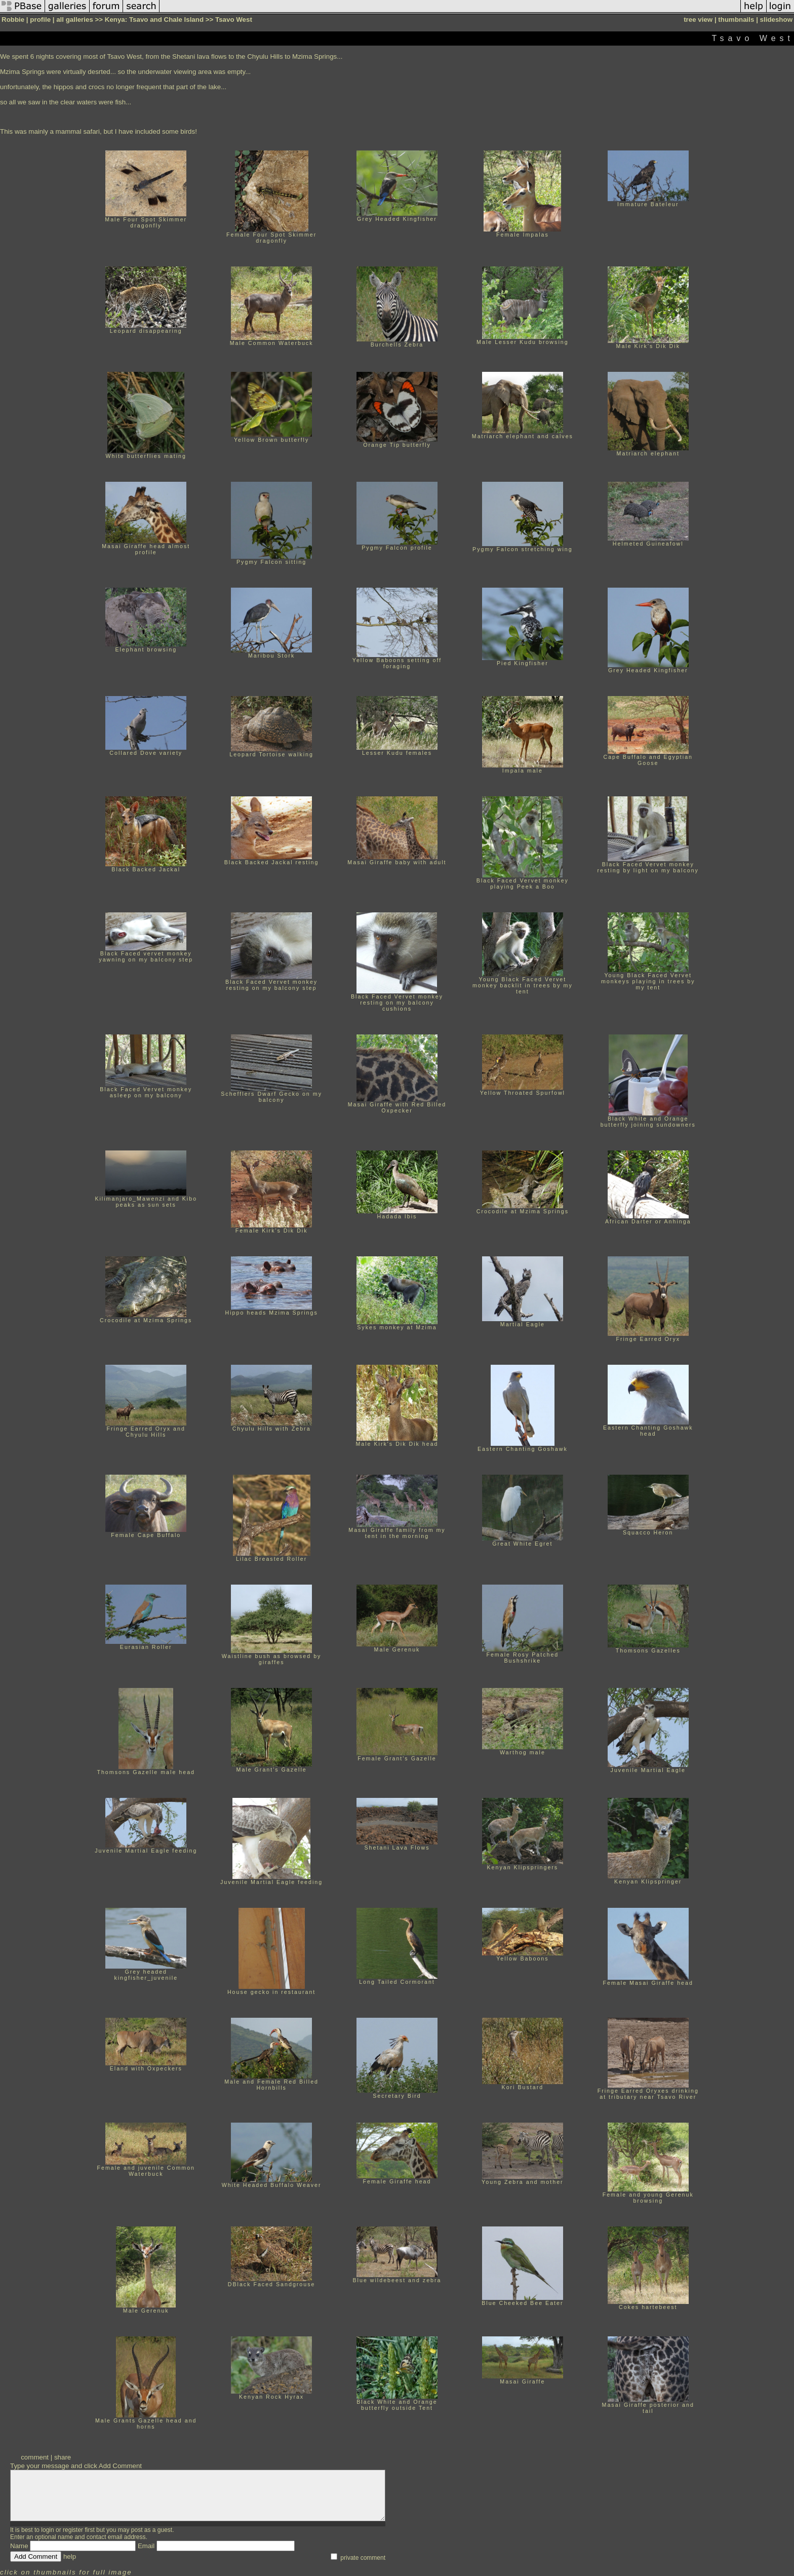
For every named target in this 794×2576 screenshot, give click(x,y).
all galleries (74, 19)
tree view (698, 19)
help (69, 2556)
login (47, 2529)
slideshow (776, 19)
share (62, 2457)
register (73, 2529)
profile (40, 19)
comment (35, 2457)
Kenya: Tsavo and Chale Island (154, 19)
